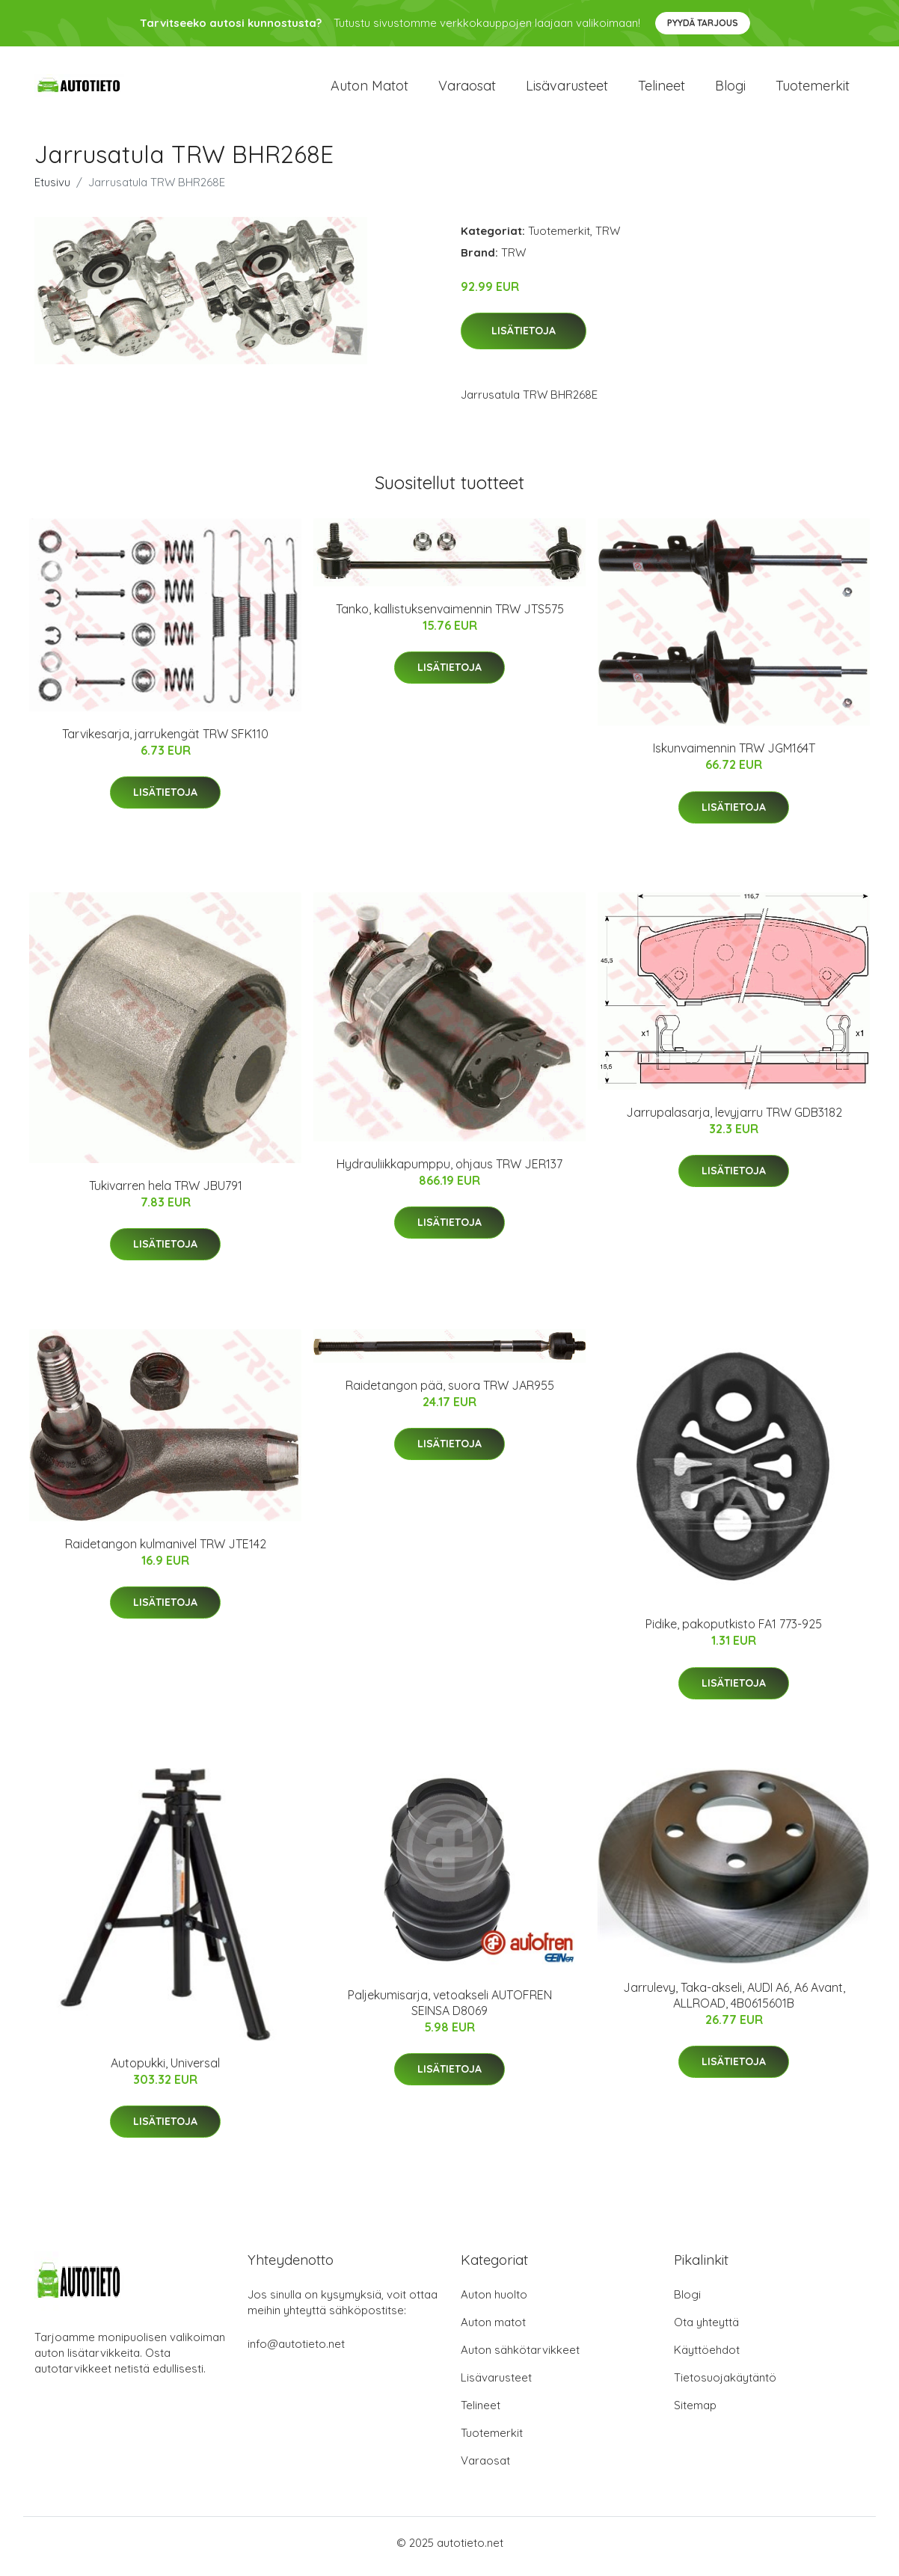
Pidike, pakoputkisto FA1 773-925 (733, 1632)
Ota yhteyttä (706, 2329)
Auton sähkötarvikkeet (520, 2357)
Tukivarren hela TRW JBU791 (165, 1193)
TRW (607, 238)
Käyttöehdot (707, 2357)
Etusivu (52, 190)
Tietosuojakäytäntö (725, 2385)
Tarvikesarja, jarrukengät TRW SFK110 (165, 742)
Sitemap (695, 2412)
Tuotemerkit (813, 89)
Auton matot (369, 89)
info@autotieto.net (296, 2351)
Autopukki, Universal (165, 2070)
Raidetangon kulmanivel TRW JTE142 (165, 1551)
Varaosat (467, 89)
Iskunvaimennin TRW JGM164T (734, 756)
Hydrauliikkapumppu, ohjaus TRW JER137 (449, 1171)
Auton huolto (494, 2302)
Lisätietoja (523, 339)
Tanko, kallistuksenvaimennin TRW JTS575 (450, 616)
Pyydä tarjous (702, 22)
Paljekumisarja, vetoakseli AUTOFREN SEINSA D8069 (450, 2010)
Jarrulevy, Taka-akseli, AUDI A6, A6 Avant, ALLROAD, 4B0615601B (734, 2002)
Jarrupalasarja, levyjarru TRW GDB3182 (734, 1119)
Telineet (661, 89)
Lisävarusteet (567, 89)
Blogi (730, 89)
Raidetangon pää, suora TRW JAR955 (450, 1392)
